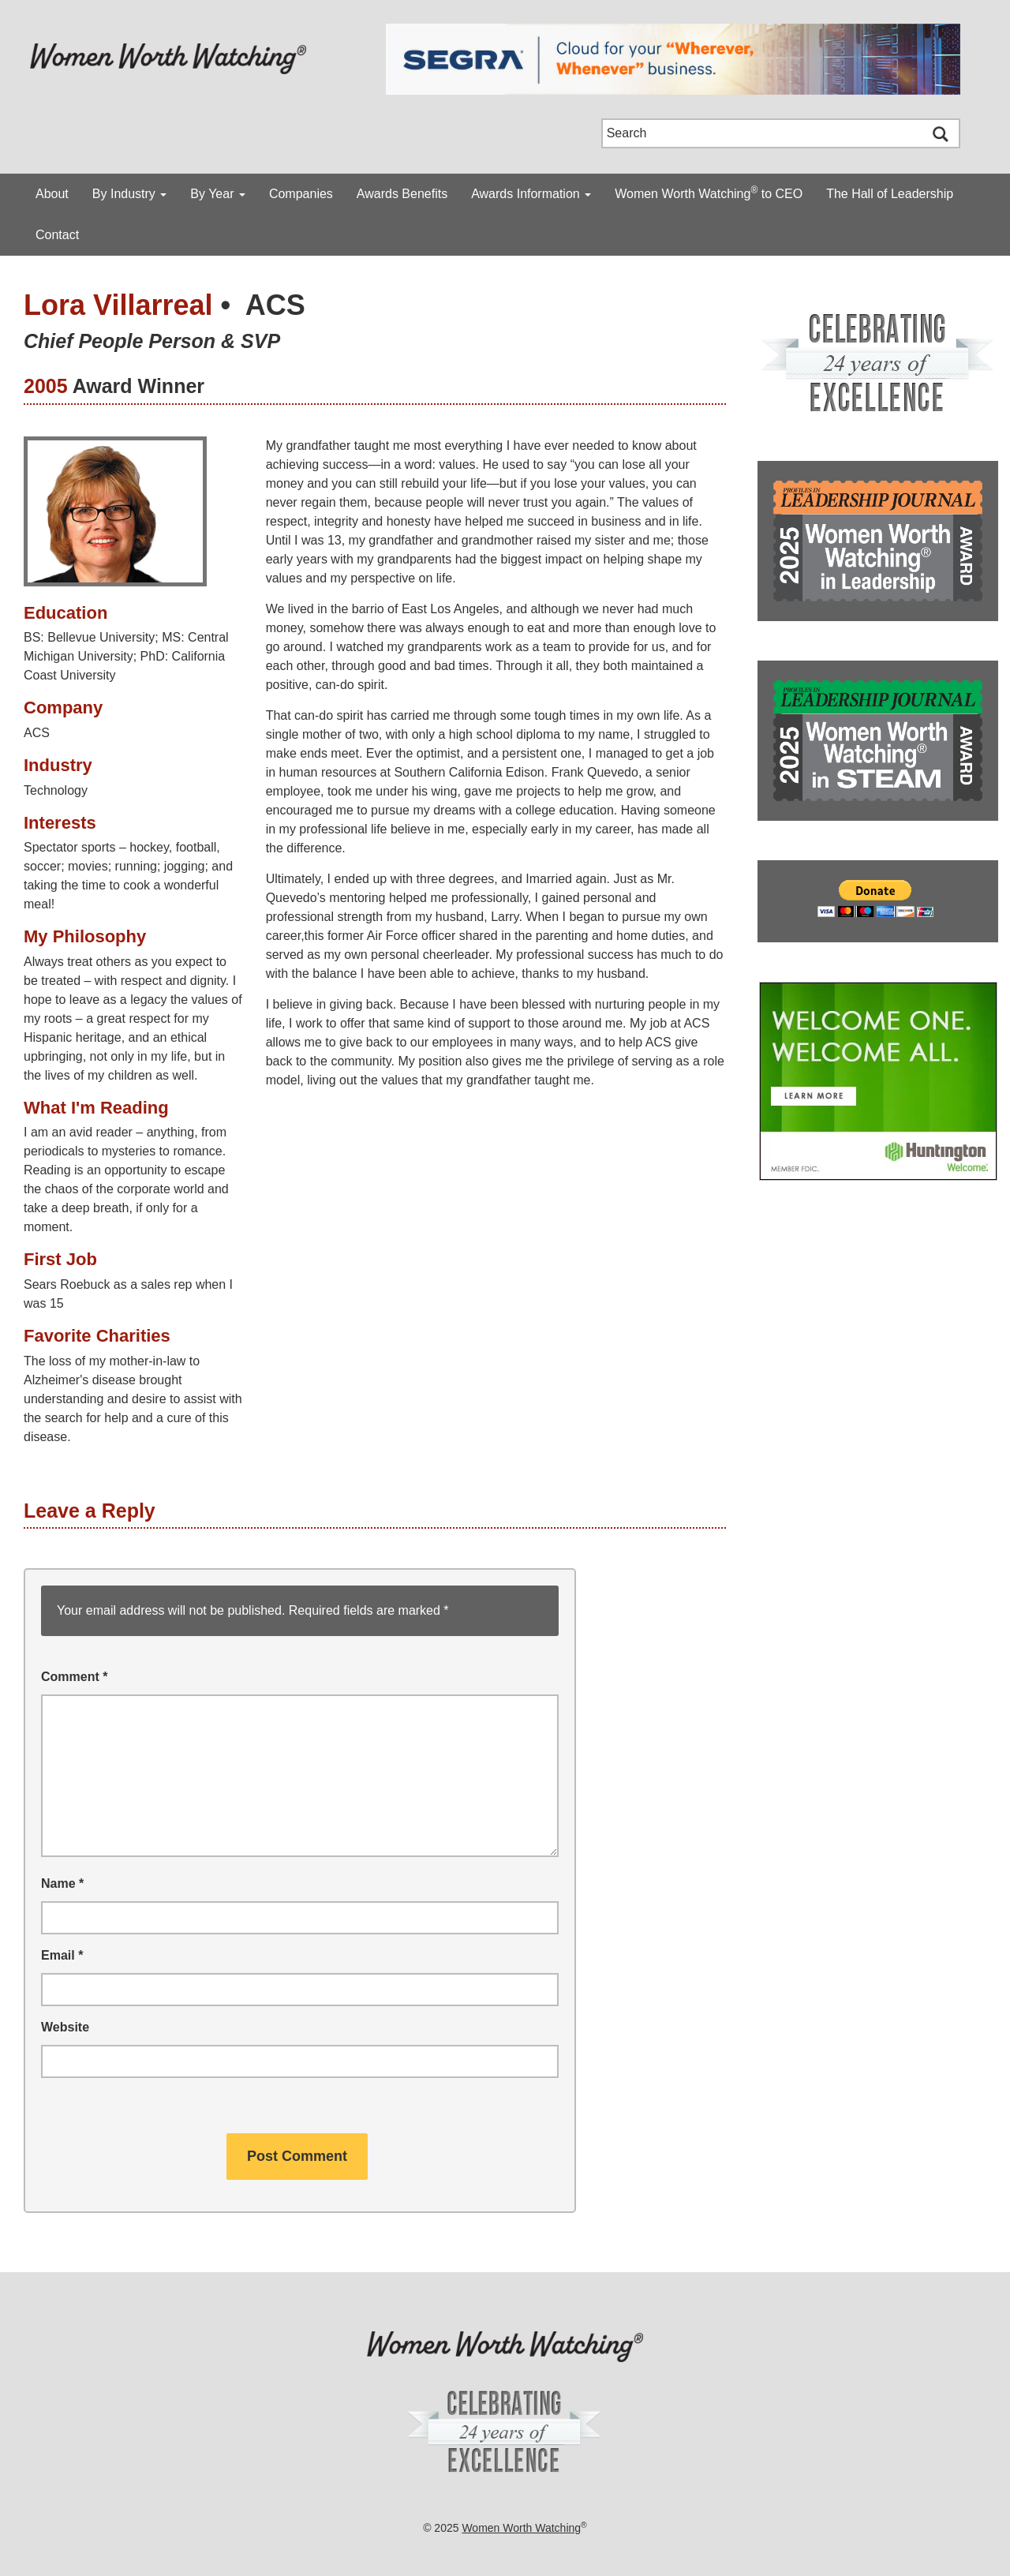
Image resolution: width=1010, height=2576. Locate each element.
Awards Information (531, 193)
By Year (217, 193)
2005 (46, 386)
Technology (56, 790)
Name (62, 1883)
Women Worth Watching (521, 2528)
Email (62, 1955)
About (52, 193)
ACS (275, 305)
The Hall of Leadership (889, 193)
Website (65, 2027)
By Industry (129, 193)
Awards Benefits (402, 193)
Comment (74, 1676)
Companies (301, 193)
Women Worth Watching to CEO (708, 192)
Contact (57, 235)
